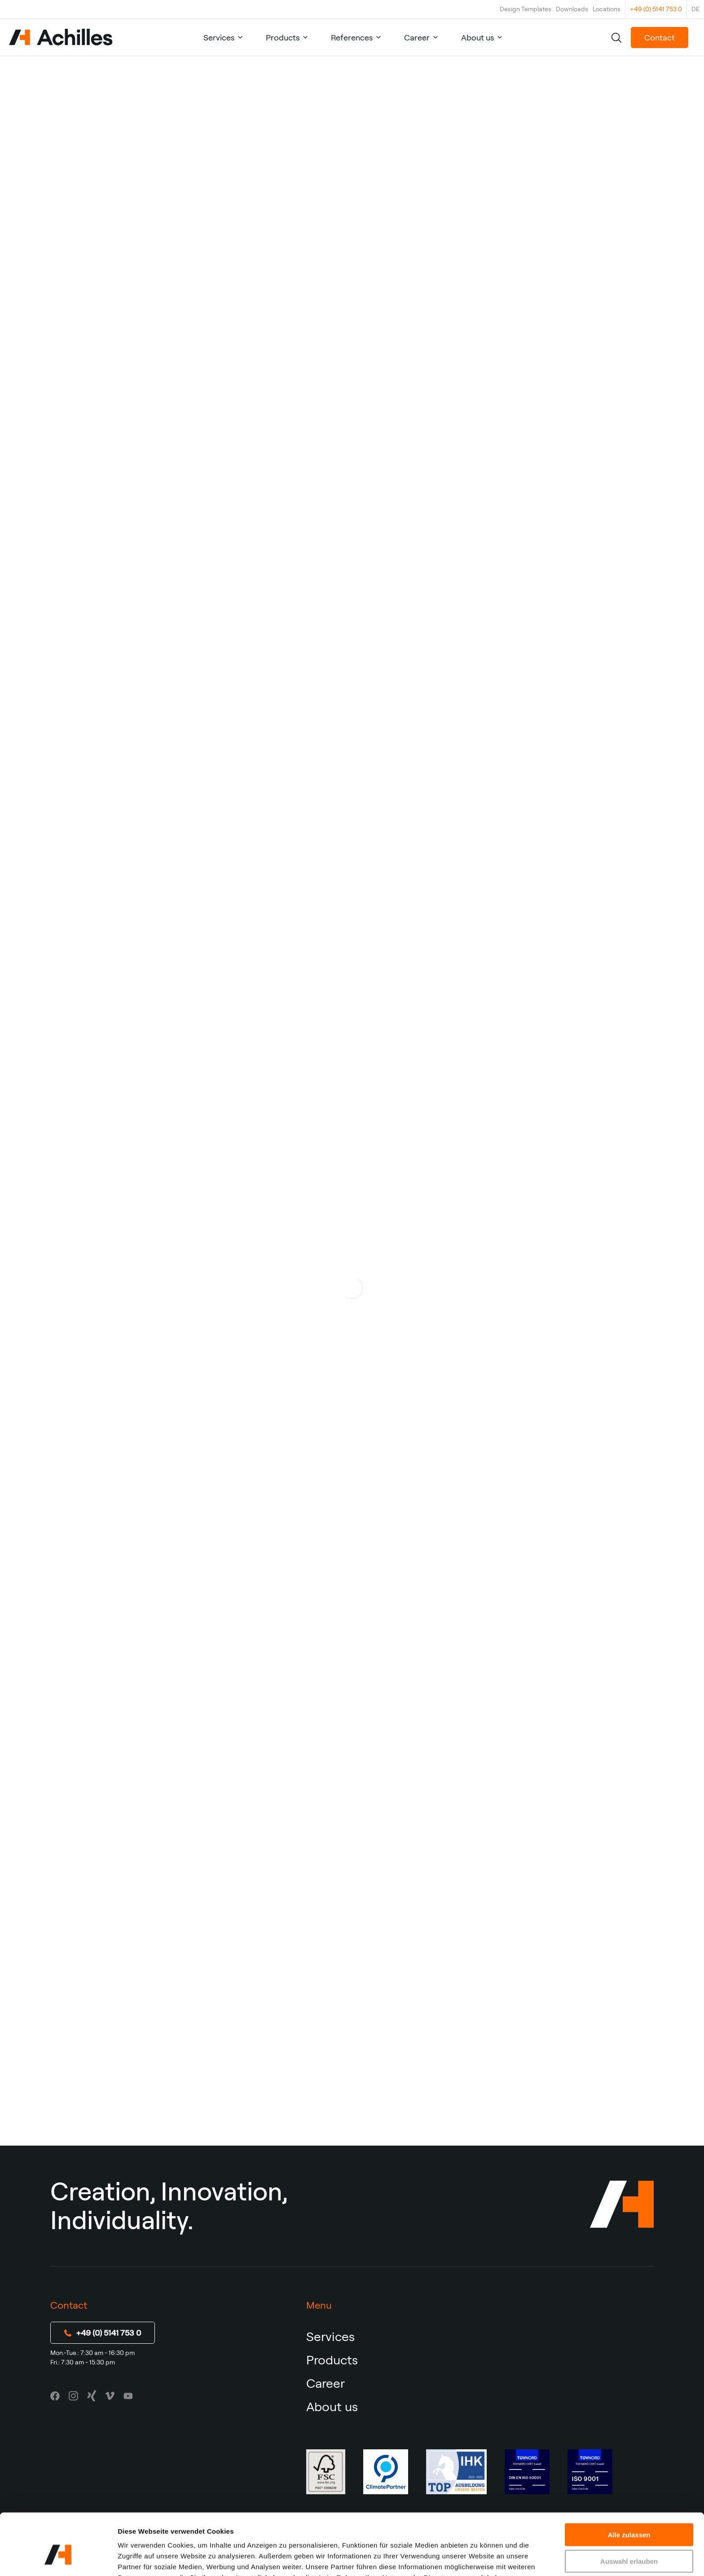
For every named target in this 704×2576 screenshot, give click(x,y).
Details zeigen (477, 2558)
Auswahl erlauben (629, 2513)
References (352, 37)
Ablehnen (629, 2539)
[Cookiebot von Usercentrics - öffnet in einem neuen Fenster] (58, 2558)
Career (417, 37)
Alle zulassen (628, 2486)
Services (218, 37)
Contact (659, 37)
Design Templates (525, 9)
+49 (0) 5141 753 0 (656, 9)
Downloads (572, 9)
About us (477, 37)
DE (695, 9)
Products (282, 37)
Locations (606, 9)
